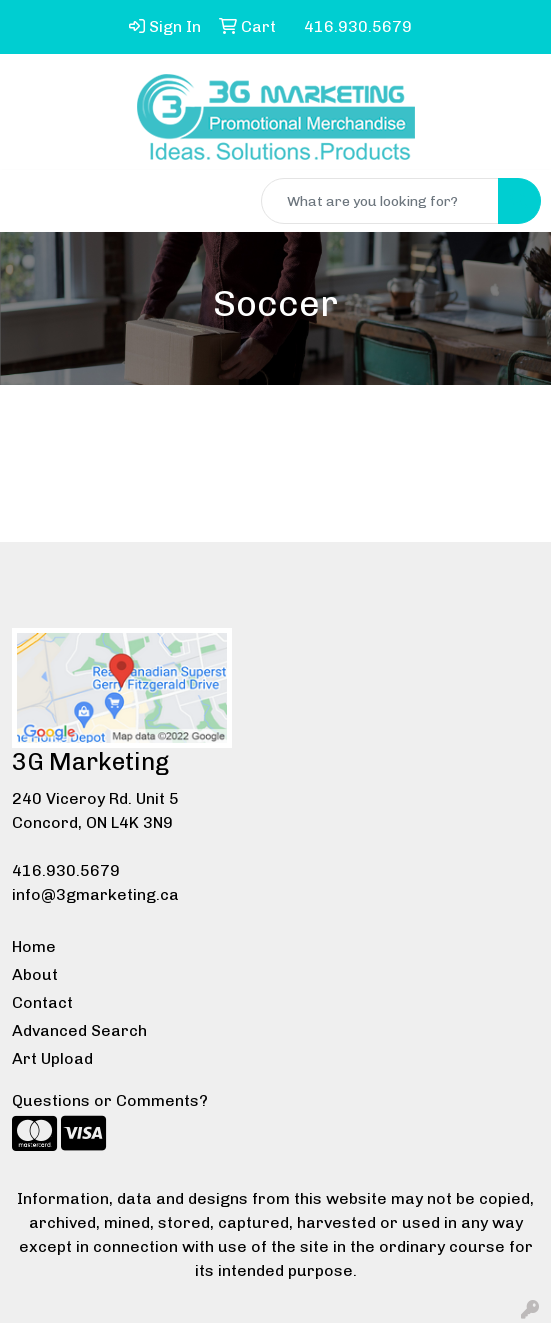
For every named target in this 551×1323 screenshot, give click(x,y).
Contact (42, 1002)
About (35, 974)
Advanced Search (79, 1030)
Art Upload (52, 1058)
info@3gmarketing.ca (95, 894)
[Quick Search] (380, 201)
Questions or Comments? (110, 1100)
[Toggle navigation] (31, 201)
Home (34, 946)
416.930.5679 (66, 870)
